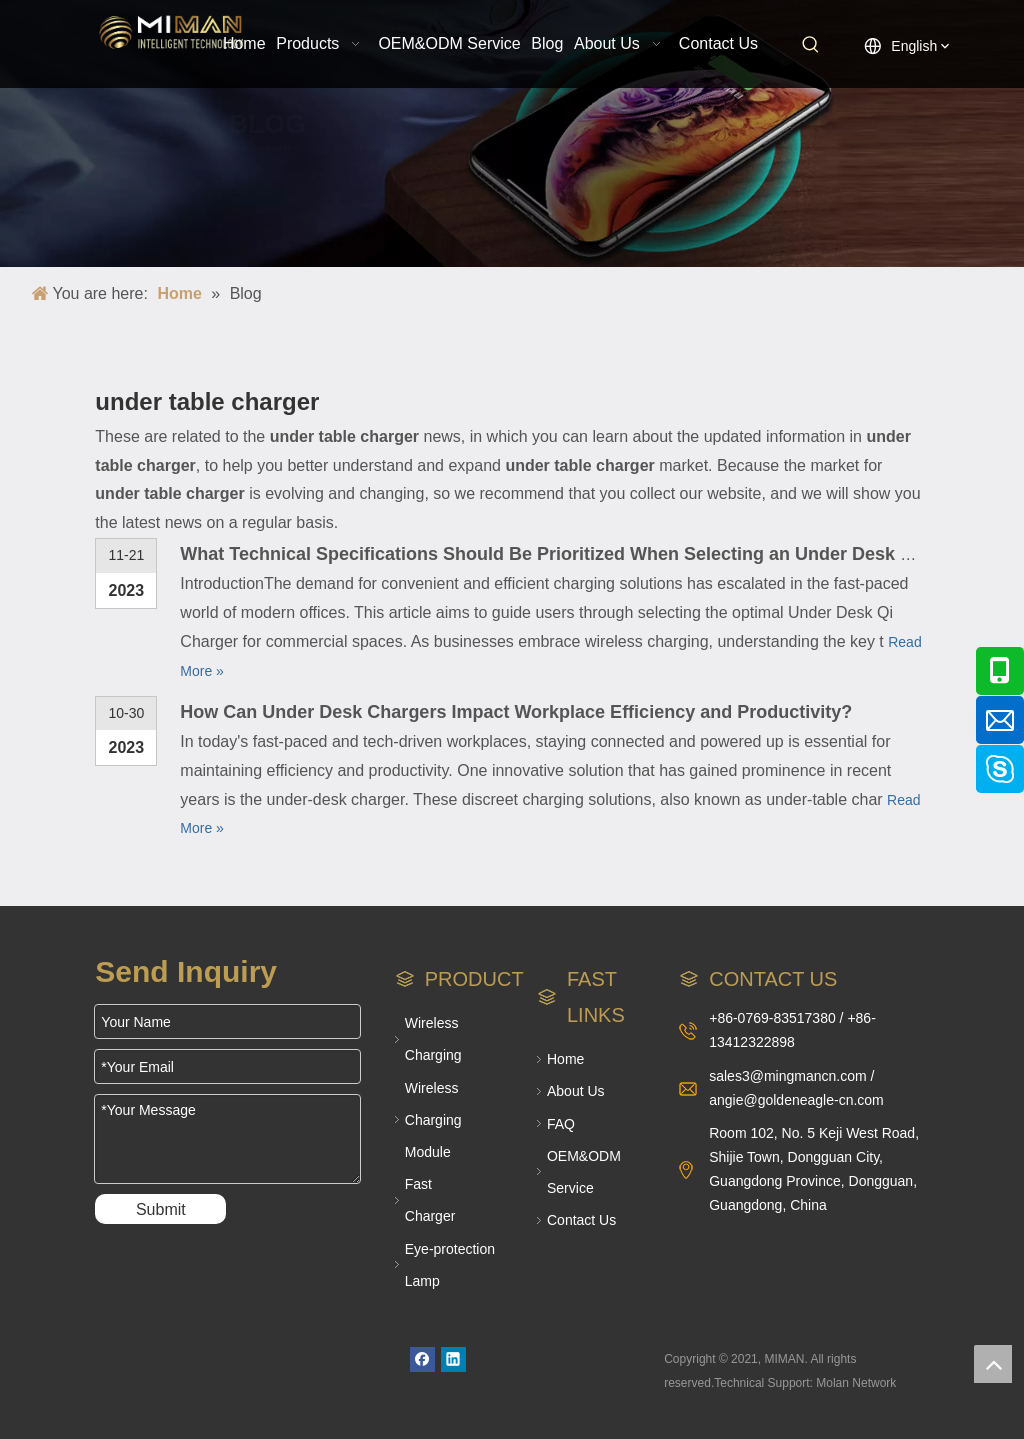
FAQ (561, 1124)
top (993, 1364)
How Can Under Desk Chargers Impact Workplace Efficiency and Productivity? (516, 712)
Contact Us (581, 1220)
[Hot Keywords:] (811, 45)
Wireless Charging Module (433, 1120)
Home (565, 1059)
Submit (161, 1209)
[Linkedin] (453, 1359)
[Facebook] (422, 1359)
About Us (576, 1091)
